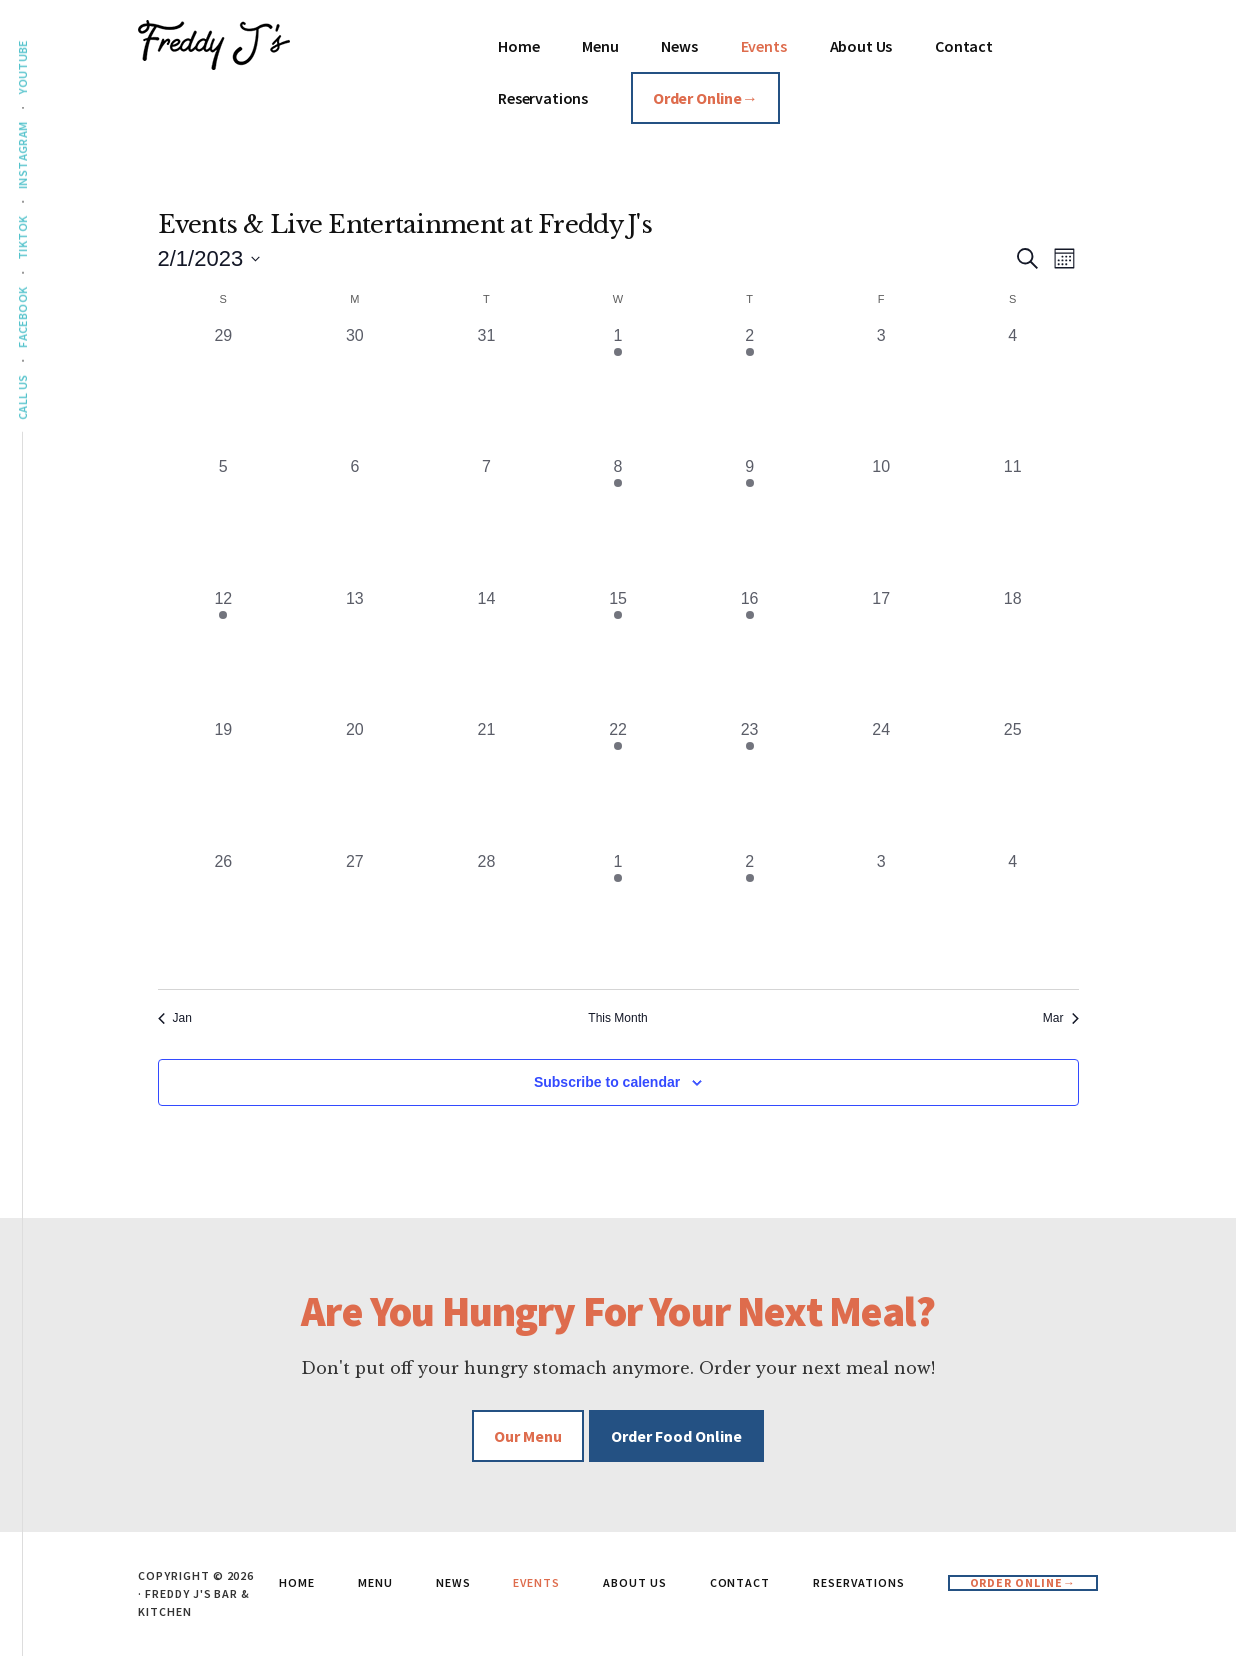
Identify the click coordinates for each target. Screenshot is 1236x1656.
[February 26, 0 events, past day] (224, 916)
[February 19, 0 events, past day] (224, 784)
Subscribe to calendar (607, 1082)
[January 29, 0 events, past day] (224, 390)
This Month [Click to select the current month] (617, 1018)
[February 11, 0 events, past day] (1013, 521)
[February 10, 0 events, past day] (881, 521)
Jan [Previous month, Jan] (175, 1018)
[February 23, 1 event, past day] (750, 784)
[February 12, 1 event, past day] (224, 653)
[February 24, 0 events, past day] (881, 784)
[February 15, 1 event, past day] (618, 653)
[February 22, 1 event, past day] (618, 784)
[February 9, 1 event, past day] (750, 521)
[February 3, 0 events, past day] (881, 390)
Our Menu (528, 1436)
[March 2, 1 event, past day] (750, 916)
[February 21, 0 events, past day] (487, 784)
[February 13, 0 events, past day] (355, 653)
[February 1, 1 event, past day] (618, 390)
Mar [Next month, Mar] (1061, 1018)
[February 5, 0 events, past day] (224, 521)
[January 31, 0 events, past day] (487, 390)
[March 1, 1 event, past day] (618, 916)
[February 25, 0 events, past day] (1013, 784)
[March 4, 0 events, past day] (1013, 916)
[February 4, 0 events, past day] (1013, 390)
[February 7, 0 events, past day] (487, 521)
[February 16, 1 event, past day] (750, 653)
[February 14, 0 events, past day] (487, 653)
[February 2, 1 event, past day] (750, 390)
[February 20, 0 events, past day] (355, 784)
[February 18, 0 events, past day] (1013, 653)
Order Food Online (676, 1436)
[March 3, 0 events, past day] (881, 916)
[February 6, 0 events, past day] (355, 521)
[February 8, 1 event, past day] (618, 521)
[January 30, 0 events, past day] (355, 390)
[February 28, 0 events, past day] (487, 916)
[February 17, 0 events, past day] (881, 653)
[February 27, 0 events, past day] (355, 916)
